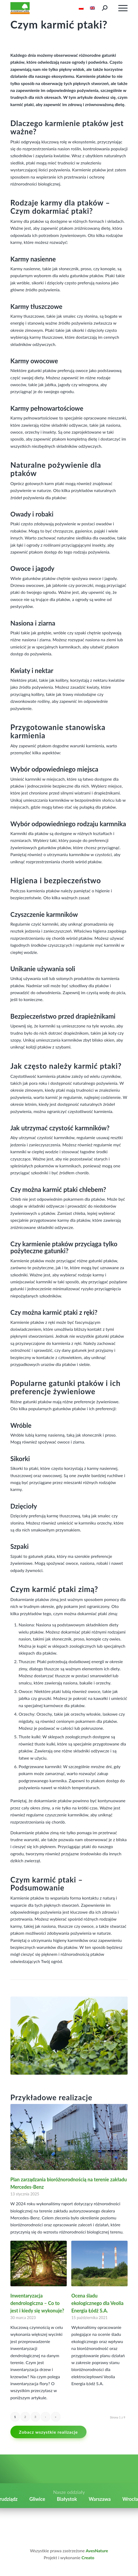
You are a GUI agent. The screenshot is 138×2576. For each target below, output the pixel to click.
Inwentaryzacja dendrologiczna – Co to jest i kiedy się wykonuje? (37, 2303)
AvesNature (97, 2550)
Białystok (67, 2499)
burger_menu (123, 9)
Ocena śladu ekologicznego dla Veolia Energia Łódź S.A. (97, 2303)
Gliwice (37, 2499)
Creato (87, 2557)
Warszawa (100, 2499)
